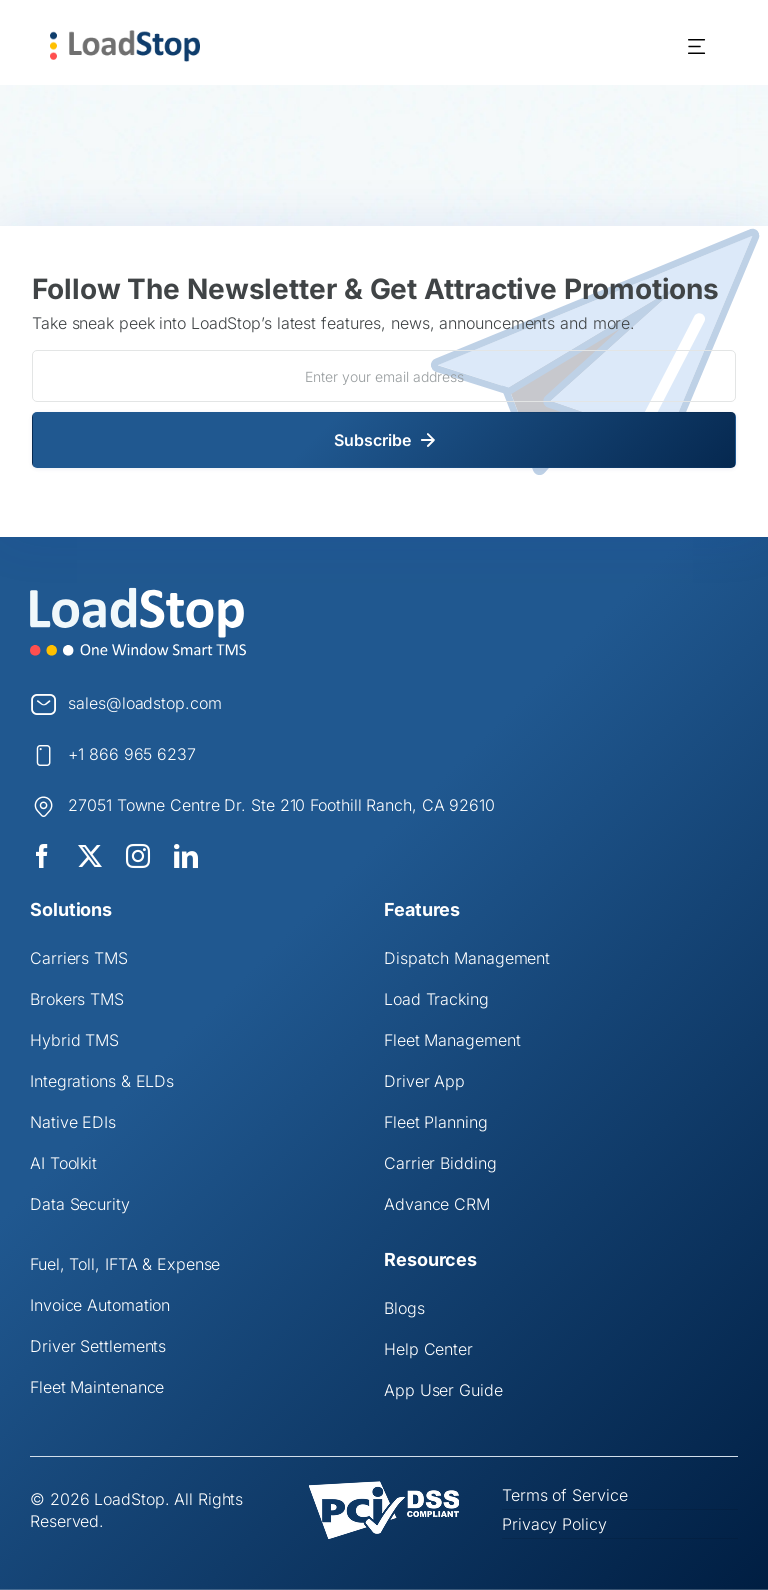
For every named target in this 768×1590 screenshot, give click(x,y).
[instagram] (138, 856)
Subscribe (372, 440)
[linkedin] (186, 856)
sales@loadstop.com (144, 703)
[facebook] (42, 856)
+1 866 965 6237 (132, 754)
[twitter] (90, 856)
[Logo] (138, 595)
